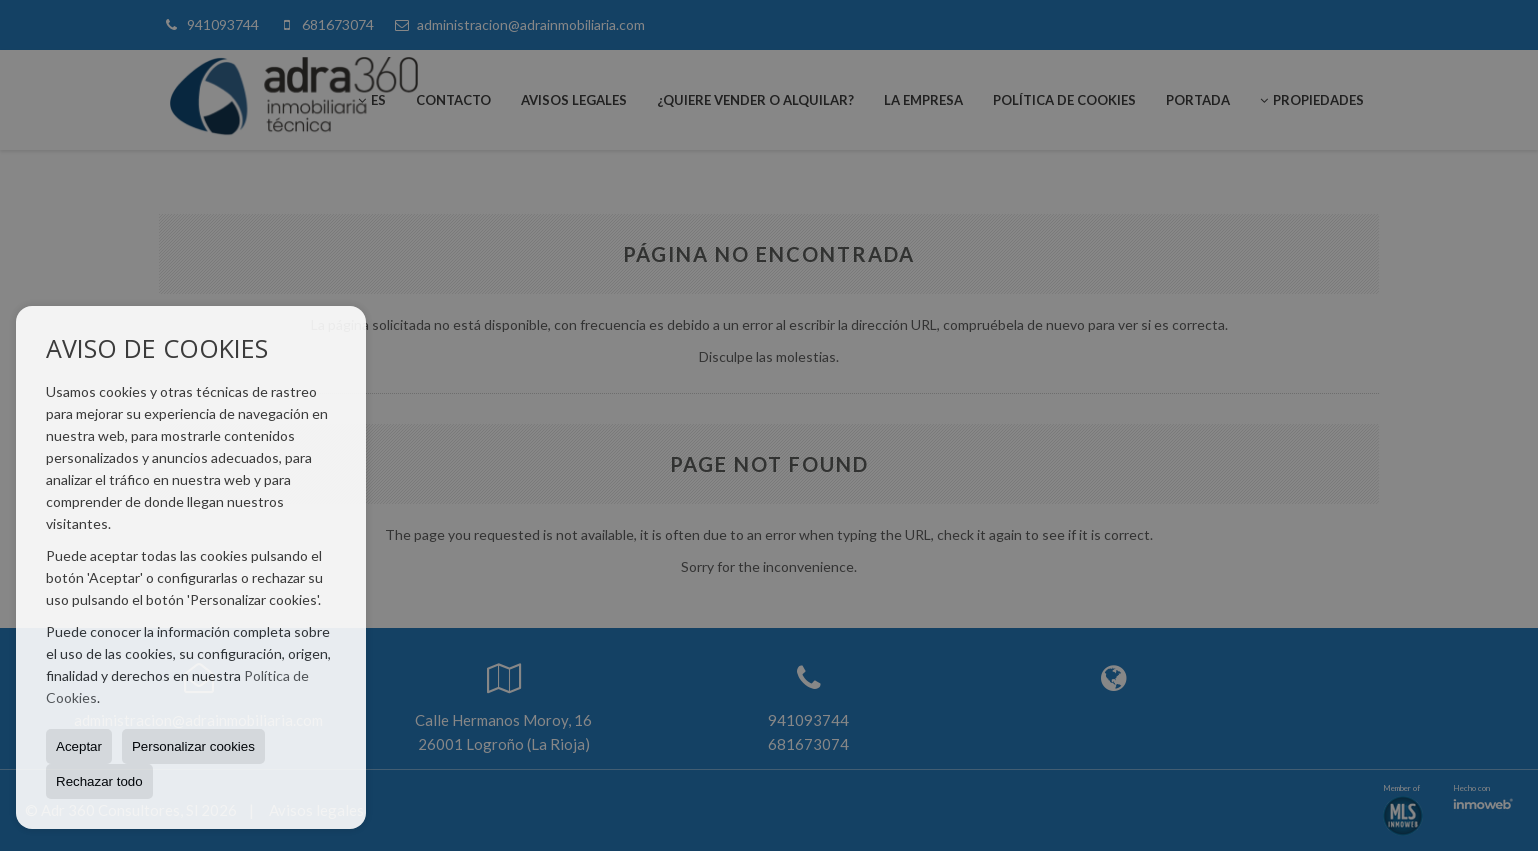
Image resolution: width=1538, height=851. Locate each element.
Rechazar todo (99, 781)
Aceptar (79, 746)
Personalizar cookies (193, 746)
